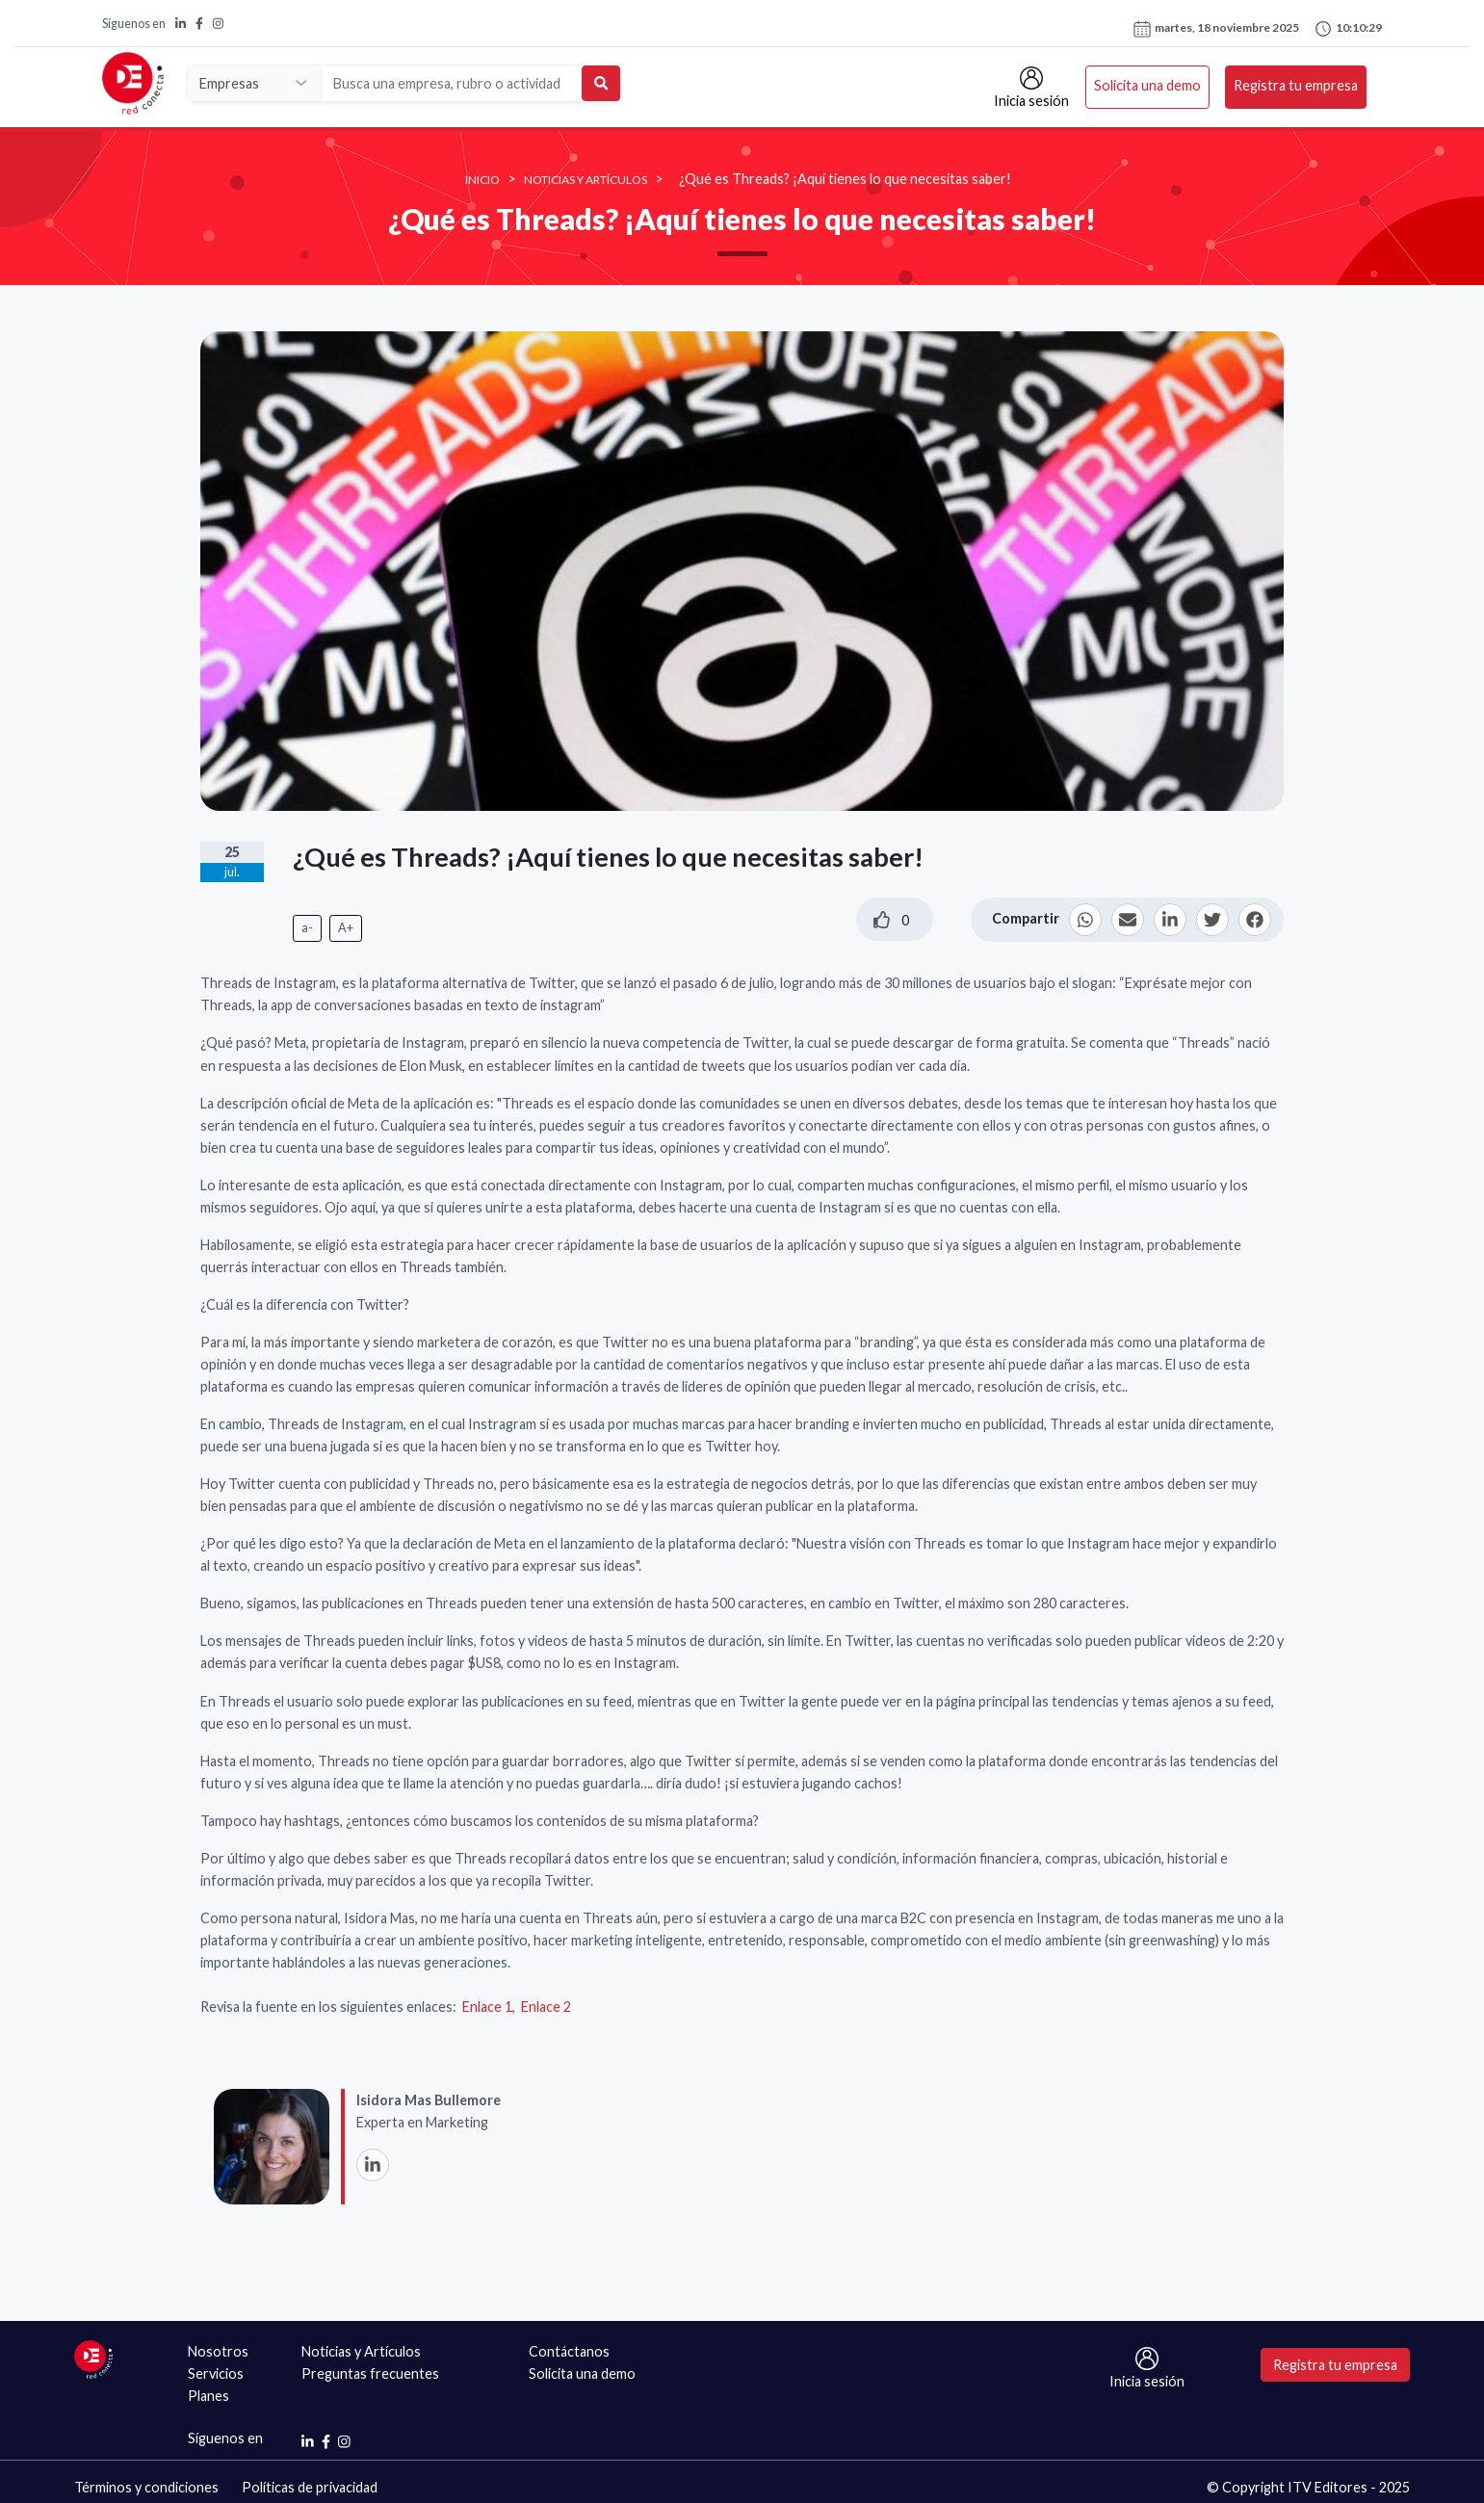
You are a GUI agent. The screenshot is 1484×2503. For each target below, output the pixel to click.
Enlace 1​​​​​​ (487, 2006)
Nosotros (218, 2351)
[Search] (453, 83)
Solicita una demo (1147, 85)
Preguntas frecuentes (370, 2373)
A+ (345, 928)
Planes (208, 2395)
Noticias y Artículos (585, 179)
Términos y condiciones (146, 2487)
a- (307, 928)
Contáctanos (569, 2351)
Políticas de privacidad (310, 2487)
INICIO (482, 179)
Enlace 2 (546, 2006)
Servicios (216, 2373)
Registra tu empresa (1296, 85)
